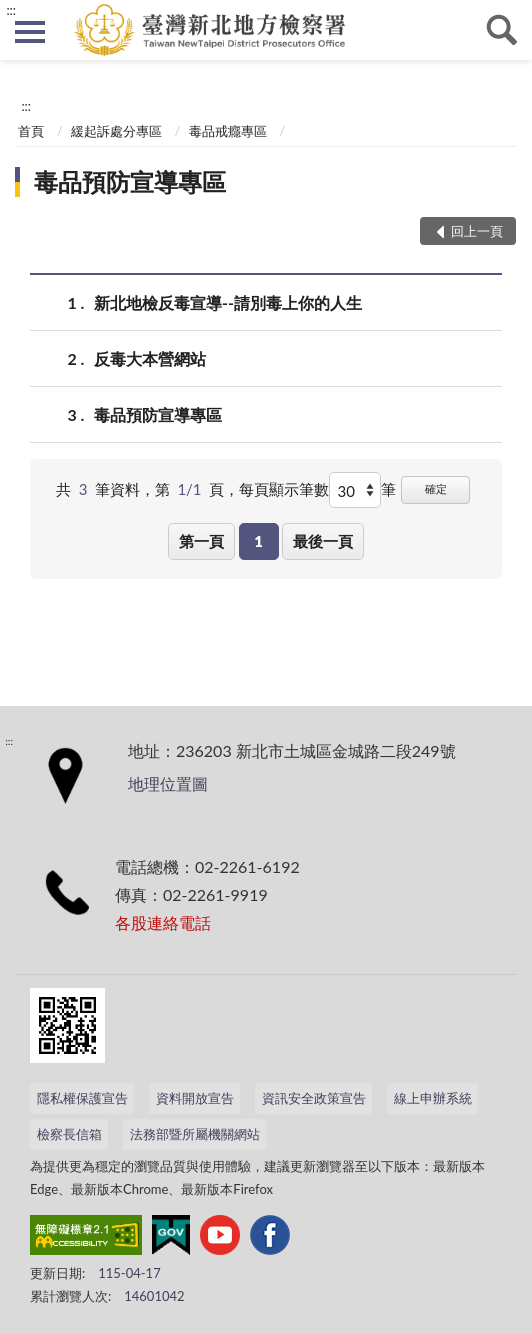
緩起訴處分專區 (116, 131)
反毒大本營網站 (150, 358)
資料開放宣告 (195, 1098)
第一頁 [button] (201, 541)
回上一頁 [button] (477, 231)
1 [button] (258, 541)
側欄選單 (30, 32)
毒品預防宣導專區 (130, 181)
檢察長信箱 (69, 1134)
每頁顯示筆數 (284, 489)
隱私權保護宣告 (82, 1098)
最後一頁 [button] (323, 541)
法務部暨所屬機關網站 (195, 1134)
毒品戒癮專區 (228, 131)
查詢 (502, 30)
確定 (436, 488)
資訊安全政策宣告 (314, 1098)
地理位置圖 (168, 783)
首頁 (31, 131)
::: (11, 10)
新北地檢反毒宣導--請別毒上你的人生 (228, 302)
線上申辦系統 (433, 1098)
